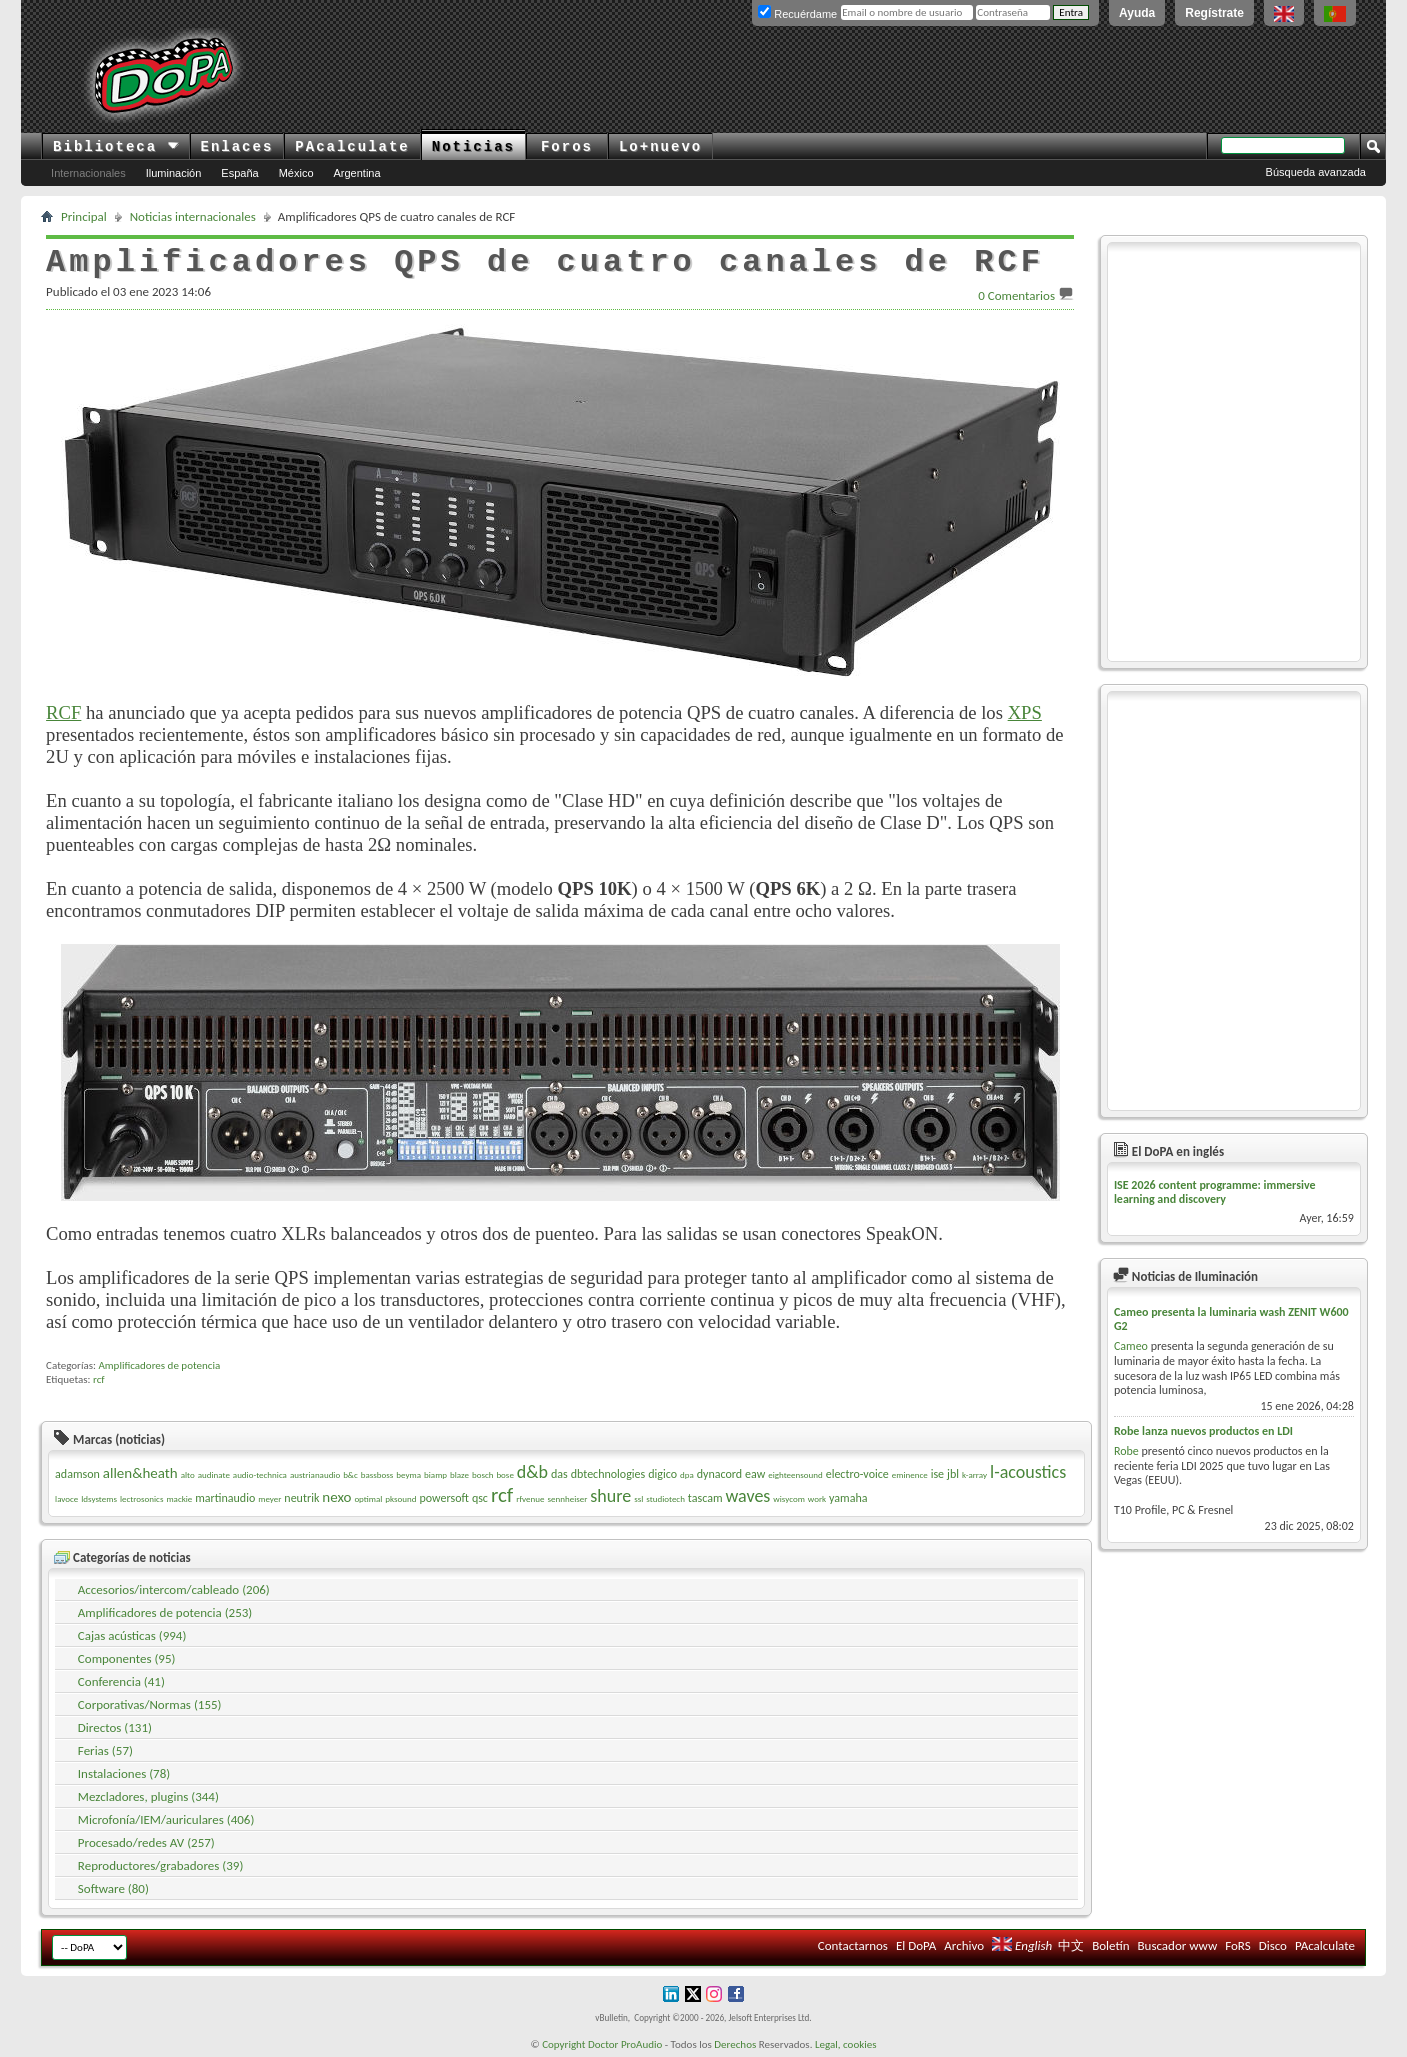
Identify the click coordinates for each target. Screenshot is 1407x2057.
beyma (408, 1474)
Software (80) (113, 1888)
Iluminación (174, 173)
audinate (214, 1474)
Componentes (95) (127, 1658)
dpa (687, 1474)
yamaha (848, 1498)
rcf (99, 1379)
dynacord (719, 1474)
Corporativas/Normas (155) (150, 1704)
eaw (755, 1474)
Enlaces (237, 147)
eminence (910, 1474)
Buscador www (1177, 1945)
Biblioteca (115, 147)
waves (747, 1496)
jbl (953, 1474)
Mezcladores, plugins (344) (148, 1796)
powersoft (444, 1498)
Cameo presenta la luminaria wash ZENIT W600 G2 (1231, 1319)
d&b (532, 1472)
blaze (459, 1474)
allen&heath (140, 1473)
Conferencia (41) (121, 1681)
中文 (1071, 1945)
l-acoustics (1028, 1472)
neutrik (301, 1498)
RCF (63, 712)
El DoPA (916, 1945)
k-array (974, 1474)
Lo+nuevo (660, 147)
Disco (1273, 1945)
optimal (368, 1498)
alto (188, 1474)
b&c (350, 1474)
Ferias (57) (105, 1750)
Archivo (964, 1945)
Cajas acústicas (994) (132, 1635)
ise (937, 1474)
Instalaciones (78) (124, 1773)
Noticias (473, 147)
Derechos (735, 2044)
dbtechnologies (608, 1474)
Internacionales (88, 173)
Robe (1126, 1451)
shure (610, 1496)
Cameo (1131, 1346)
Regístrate (1214, 13)
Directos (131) (115, 1727)
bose (504, 1474)
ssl (638, 1498)
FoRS (1238, 1945)
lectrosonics (142, 1498)
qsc (480, 1498)
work (817, 1498)
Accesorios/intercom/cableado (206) (174, 1589)
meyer (269, 1498)
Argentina (357, 173)
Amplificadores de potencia (159, 1365)
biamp (435, 1474)
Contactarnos (853, 1945)
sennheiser (567, 1498)
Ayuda (1137, 13)
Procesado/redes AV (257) (146, 1842)
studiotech (665, 1498)
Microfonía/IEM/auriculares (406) (166, 1819)
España (239, 173)
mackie (179, 1498)
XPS (1025, 712)
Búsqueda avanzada (1316, 172)
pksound (400, 1498)
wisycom (788, 1498)
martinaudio (225, 1498)
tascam (705, 1498)
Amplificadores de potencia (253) (165, 1612)
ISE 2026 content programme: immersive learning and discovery (1215, 1192)
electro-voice (857, 1474)
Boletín (1110, 1945)
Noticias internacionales (193, 216)
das (559, 1474)
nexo (336, 1497)
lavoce (66, 1498)
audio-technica (260, 1474)
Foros (567, 147)
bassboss (377, 1474)
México (296, 173)
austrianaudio (315, 1474)
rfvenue (530, 1498)
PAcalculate (352, 147)
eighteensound (795, 1474)
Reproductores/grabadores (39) (161, 1865)
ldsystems (99, 1498)
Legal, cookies (846, 2044)
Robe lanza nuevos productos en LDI (1203, 1431)
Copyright (563, 2044)
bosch (483, 1474)
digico (662, 1474)
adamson (77, 1474)
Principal (84, 216)
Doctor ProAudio (625, 2044)
